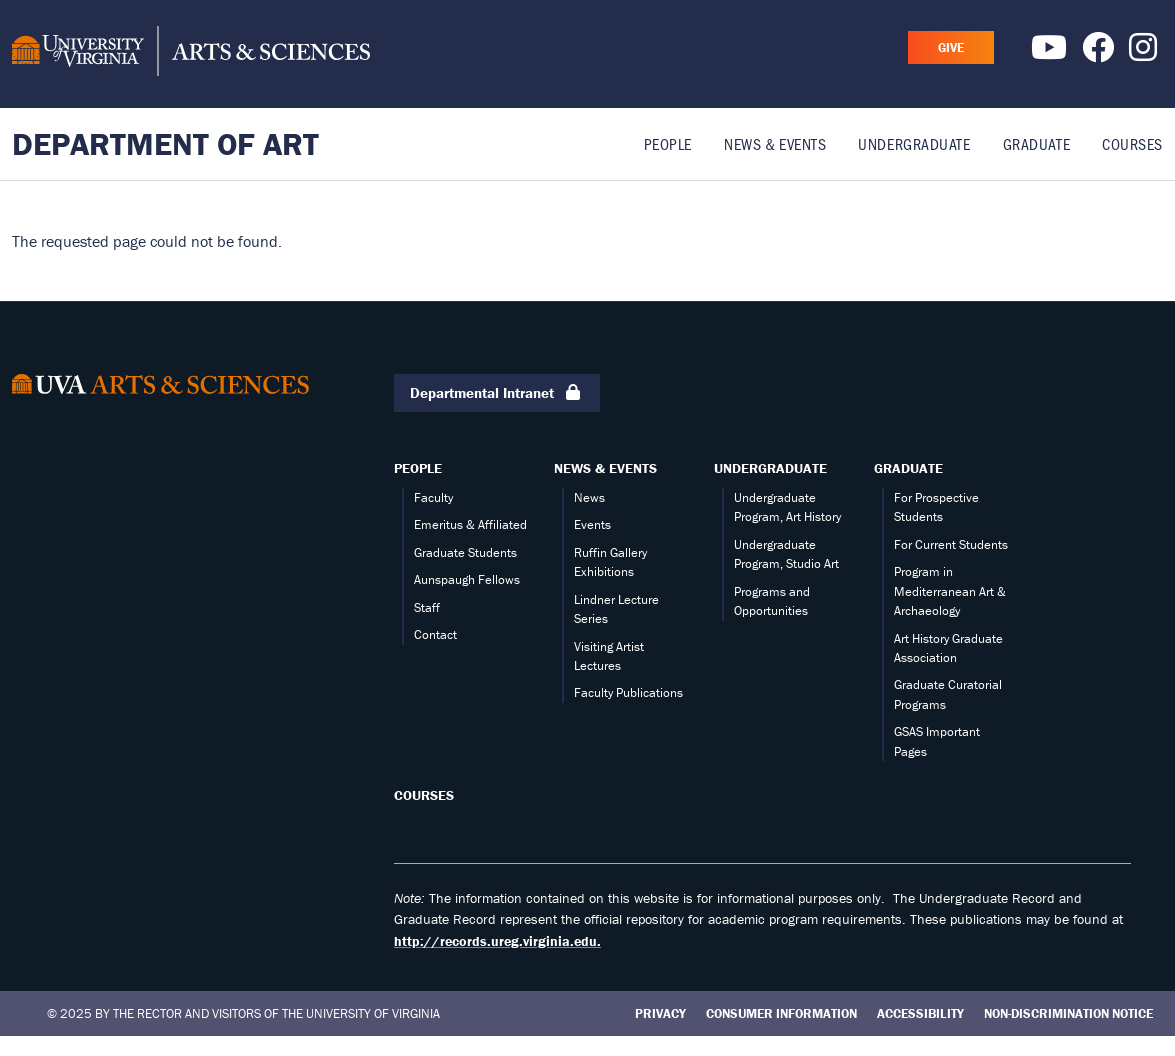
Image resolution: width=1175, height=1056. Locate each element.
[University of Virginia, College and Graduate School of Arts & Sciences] (191, 54)
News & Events (775, 143)
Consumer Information (781, 1013)
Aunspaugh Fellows (467, 579)
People (668, 143)
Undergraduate (914, 143)
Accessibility (920, 1013)
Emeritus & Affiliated (470, 524)
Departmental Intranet (497, 393)
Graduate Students (465, 552)
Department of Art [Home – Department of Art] (165, 143)
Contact (435, 634)
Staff (427, 607)
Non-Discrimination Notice (1068, 1013)
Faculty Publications (628, 692)
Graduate (1036, 143)
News (589, 497)
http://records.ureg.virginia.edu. (497, 941)
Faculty (433, 497)
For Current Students (951, 544)
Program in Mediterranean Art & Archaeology (950, 591)
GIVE (951, 47)
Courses (1132, 143)
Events (592, 524)
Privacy (660, 1013)
